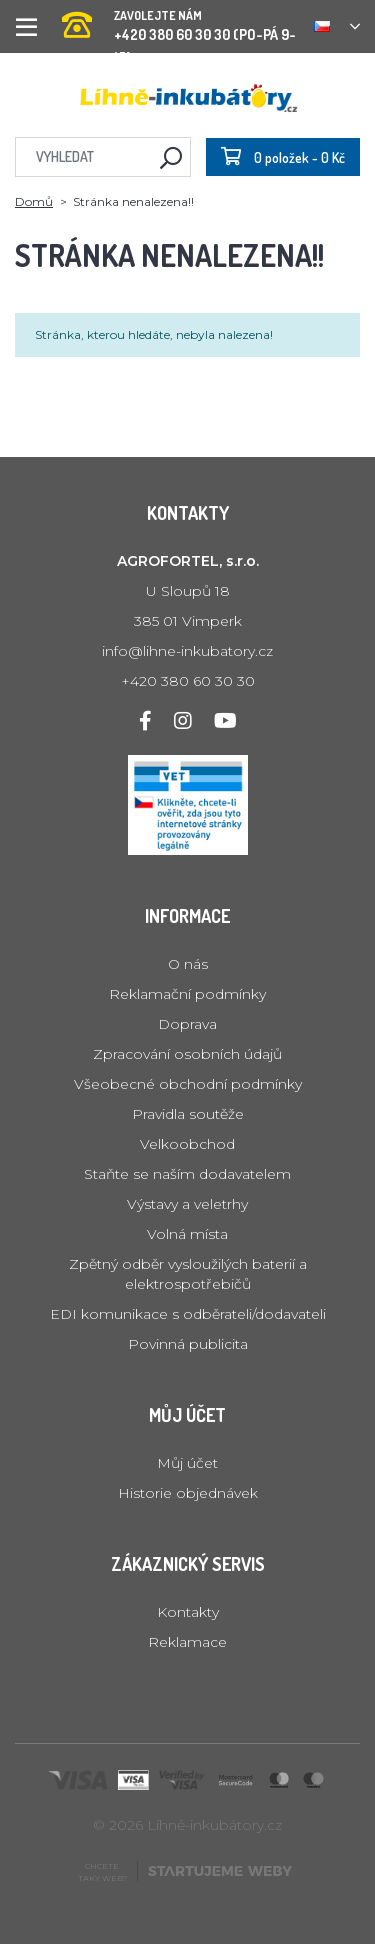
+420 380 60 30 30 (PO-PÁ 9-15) (180, 19)
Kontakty (188, 1612)
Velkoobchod (187, 1144)
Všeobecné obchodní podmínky (188, 1084)
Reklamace (187, 1642)
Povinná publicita (188, 1344)
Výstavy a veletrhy (187, 1204)
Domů (34, 201)
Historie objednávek (188, 1493)
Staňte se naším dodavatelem (187, 1174)
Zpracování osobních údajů (187, 1054)
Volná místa (187, 1234)
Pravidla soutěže (188, 1114)
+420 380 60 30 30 (188, 681)
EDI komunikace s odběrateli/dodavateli (188, 1314)
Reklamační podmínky (187, 994)
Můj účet (187, 1463)
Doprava (187, 1024)
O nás (188, 964)
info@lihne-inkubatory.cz (187, 651)
